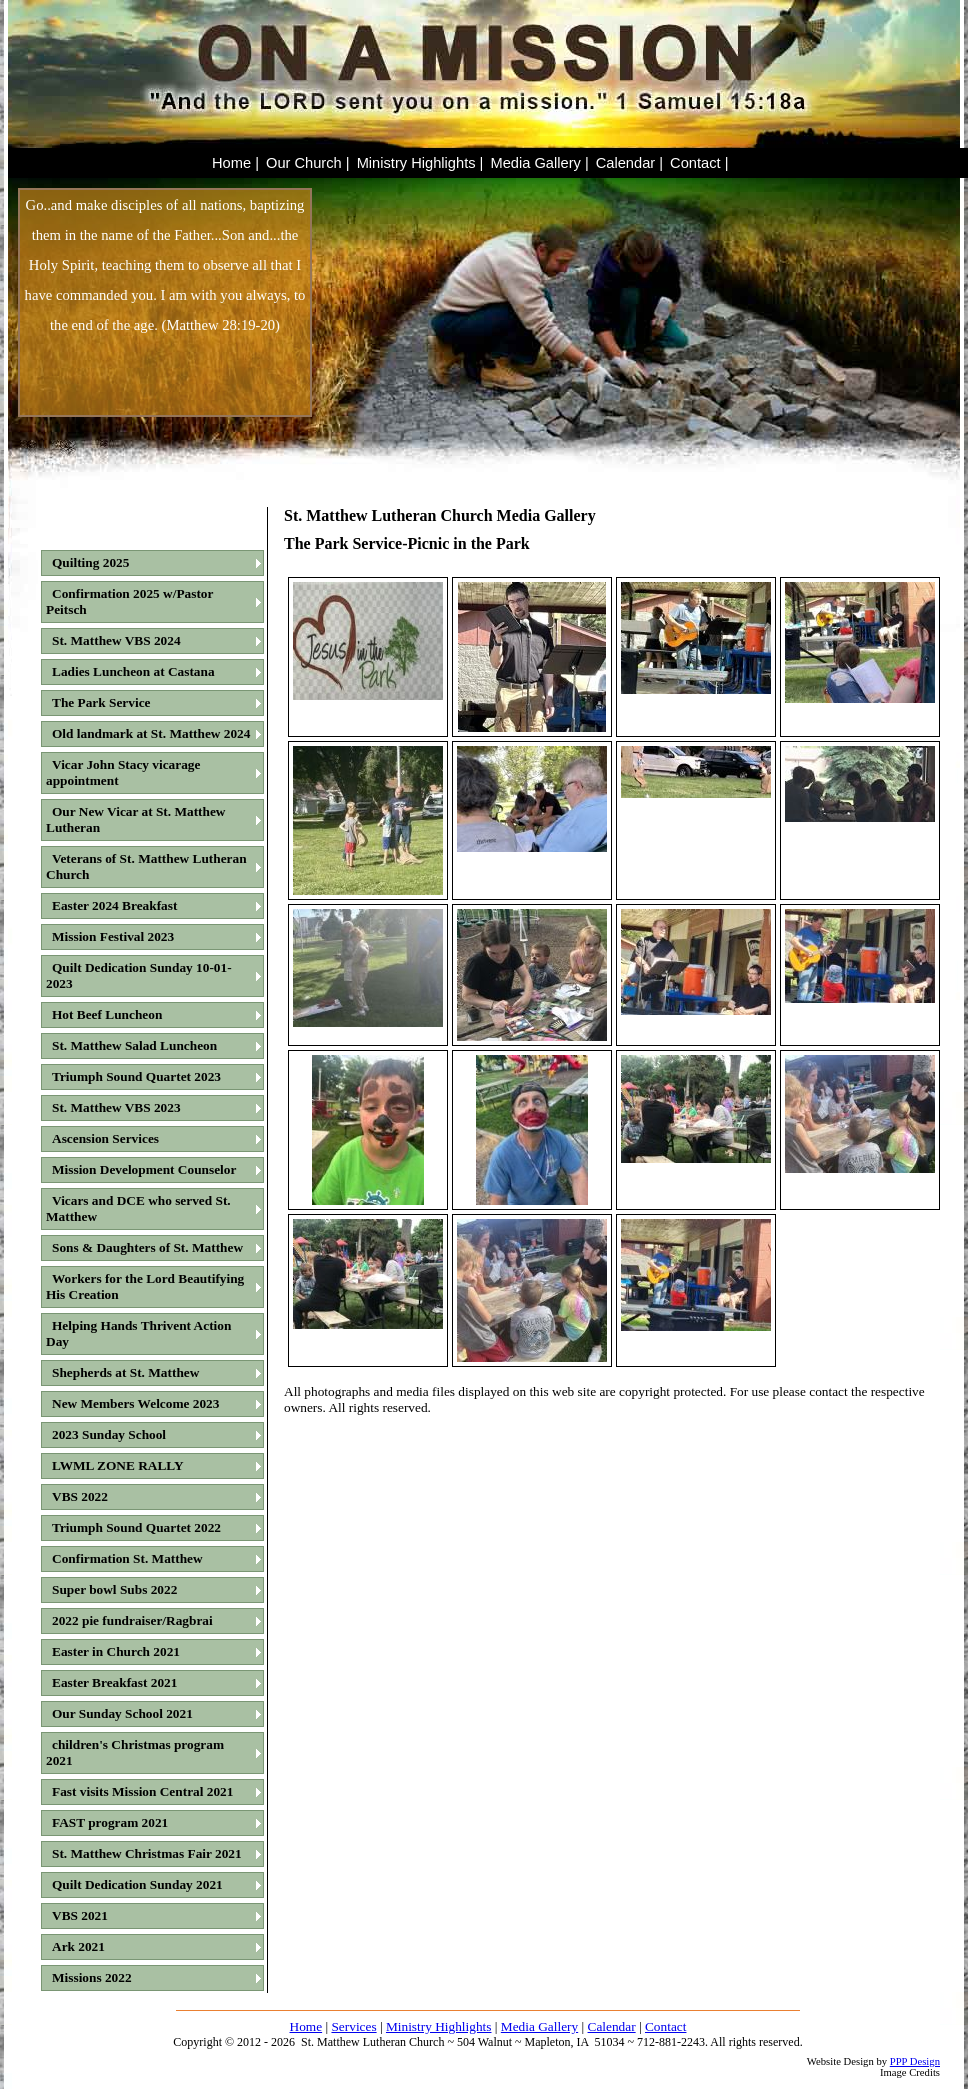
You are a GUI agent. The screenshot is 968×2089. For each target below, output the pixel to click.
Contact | (699, 163)
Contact (665, 2026)
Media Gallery (539, 2026)
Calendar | (629, 163)
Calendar (612, 2026)
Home (306, 2026)
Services (353, 2026)
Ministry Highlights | (420, 163)
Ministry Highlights (439, 2026)
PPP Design (915, 2061)
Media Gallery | (539, 163)
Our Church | (308, 163)
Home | (235, 163)
